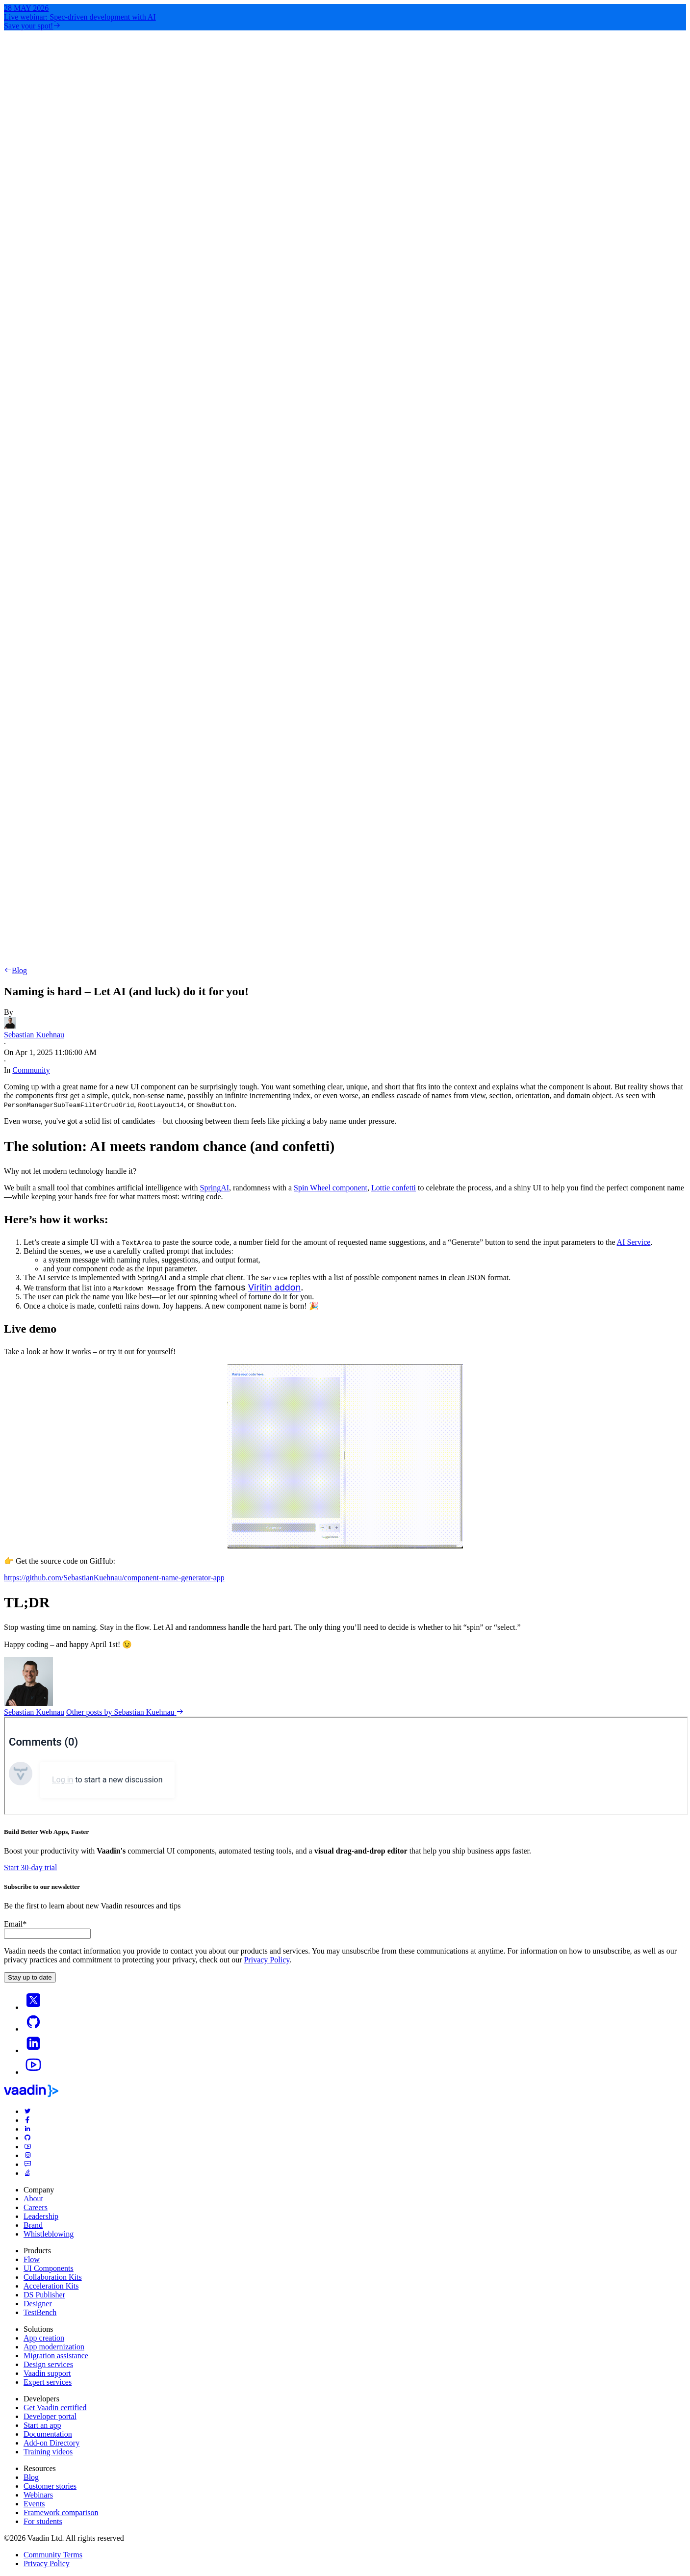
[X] (33, 2007)
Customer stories (50, 2486)
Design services (48, 2364)
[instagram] (27, 2155)
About (33, 2198)
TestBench (40, 2312)
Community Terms (53, 2554)
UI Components (49, 2268)
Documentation (48, 2434)
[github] (27, 2138)
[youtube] (27, 2146)
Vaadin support (47, 2373)
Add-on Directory (51, 2443)
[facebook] (27, 2120)
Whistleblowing (49, 2234)
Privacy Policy (266, 1960)
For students (43, 2521)
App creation (44, 2338)
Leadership (41, 2216)
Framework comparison (61, 2512)
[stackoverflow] (27, 2173)
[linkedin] (33, 2050)
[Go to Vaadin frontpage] (31, 2094)
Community (31, 1070)
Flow (32, 2259)
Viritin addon (274, 1287)
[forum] (27, 2164)
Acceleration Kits (51, 2286)
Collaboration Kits (53, 2277)
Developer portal (50, 2416)
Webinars (38, 2495)
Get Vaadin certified (55, 2407)
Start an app (42, 2425)
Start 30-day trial (30, 1867)
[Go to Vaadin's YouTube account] (33, 2072)
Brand (33, 2225)
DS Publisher (44, 2295)
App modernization (54, 2347)
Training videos (48, 2451)
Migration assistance (56, 2355)
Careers (36, 2207)
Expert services (48, 2382)
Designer (38, 2303)
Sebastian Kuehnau (34, 1712)
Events (34, 2503)
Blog (15, 970)
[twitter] (27, 2111)
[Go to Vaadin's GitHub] (33, 2029)
